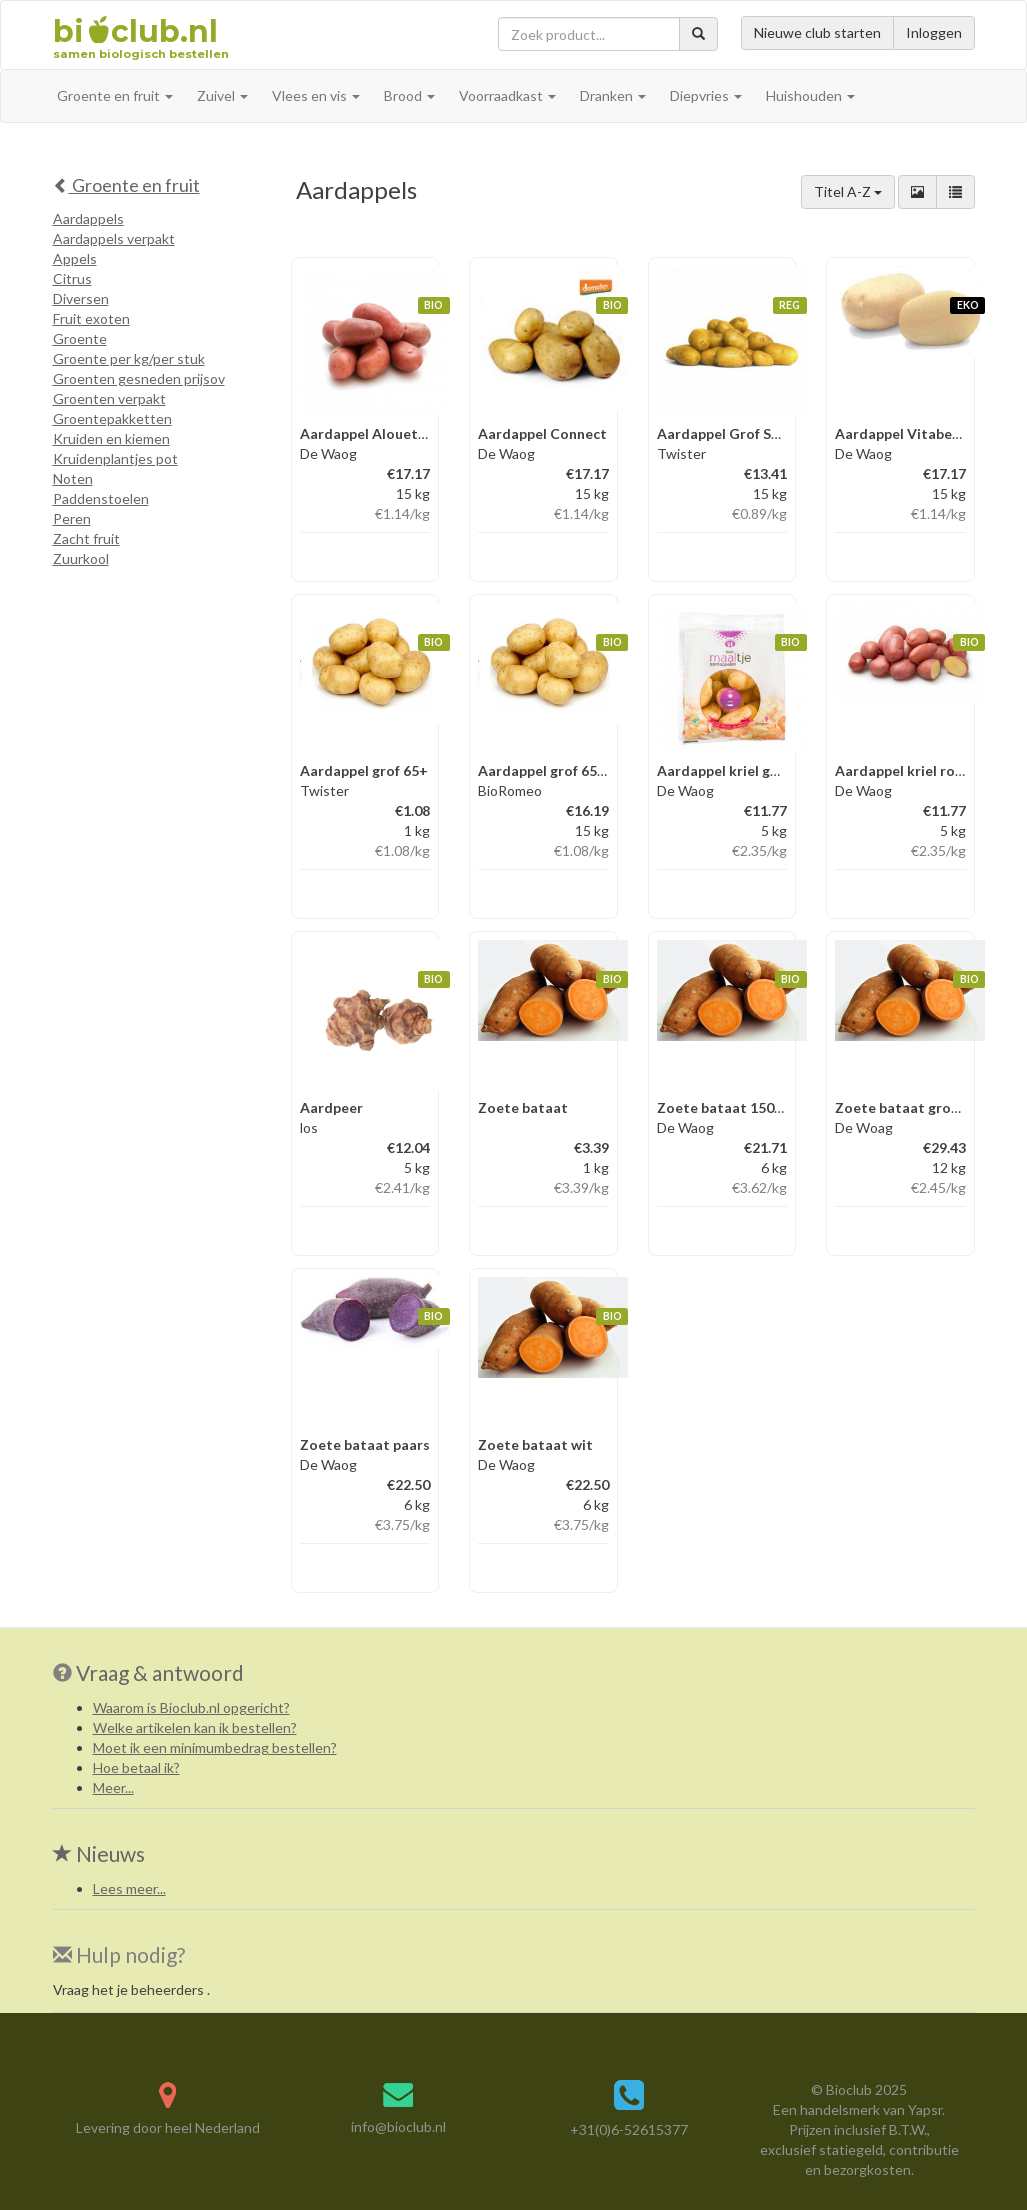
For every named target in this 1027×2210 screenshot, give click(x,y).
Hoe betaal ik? (136, 1767)
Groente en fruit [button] (115, 95)
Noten (73, 478)
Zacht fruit (86, 538)
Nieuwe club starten (817, 32)
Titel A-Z (848, 191)
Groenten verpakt (109, 398)
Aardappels (88, 218)
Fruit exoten (91, 318)
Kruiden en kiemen (111, 438)
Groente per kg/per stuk (129, 358)
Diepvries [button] (706, 95)
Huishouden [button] (810, 95)
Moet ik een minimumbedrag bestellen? (215, 1747)
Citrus (72, 278)
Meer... (113, 1787)
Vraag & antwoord (160, 1672)
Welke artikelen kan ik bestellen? (195, 1727)
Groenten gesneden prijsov (139, 378)
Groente (80, 338)
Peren (72, 518)
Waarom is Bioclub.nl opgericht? (191, 1707)
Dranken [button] (613, 95)
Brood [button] (409, 95)
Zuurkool (81, 558)
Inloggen (934, 32)
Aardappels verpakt (114, 238)
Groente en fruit (126, 185)
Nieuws (99, 1853)
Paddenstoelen (101, 498)
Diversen (81, 298)
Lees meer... (129, 1888)
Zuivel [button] (222, 95)
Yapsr (925, 2109)
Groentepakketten (112, 418)
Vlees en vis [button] (316, 95)
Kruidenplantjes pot (115, 458)
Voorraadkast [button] (507, 95)
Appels (75, 258)
